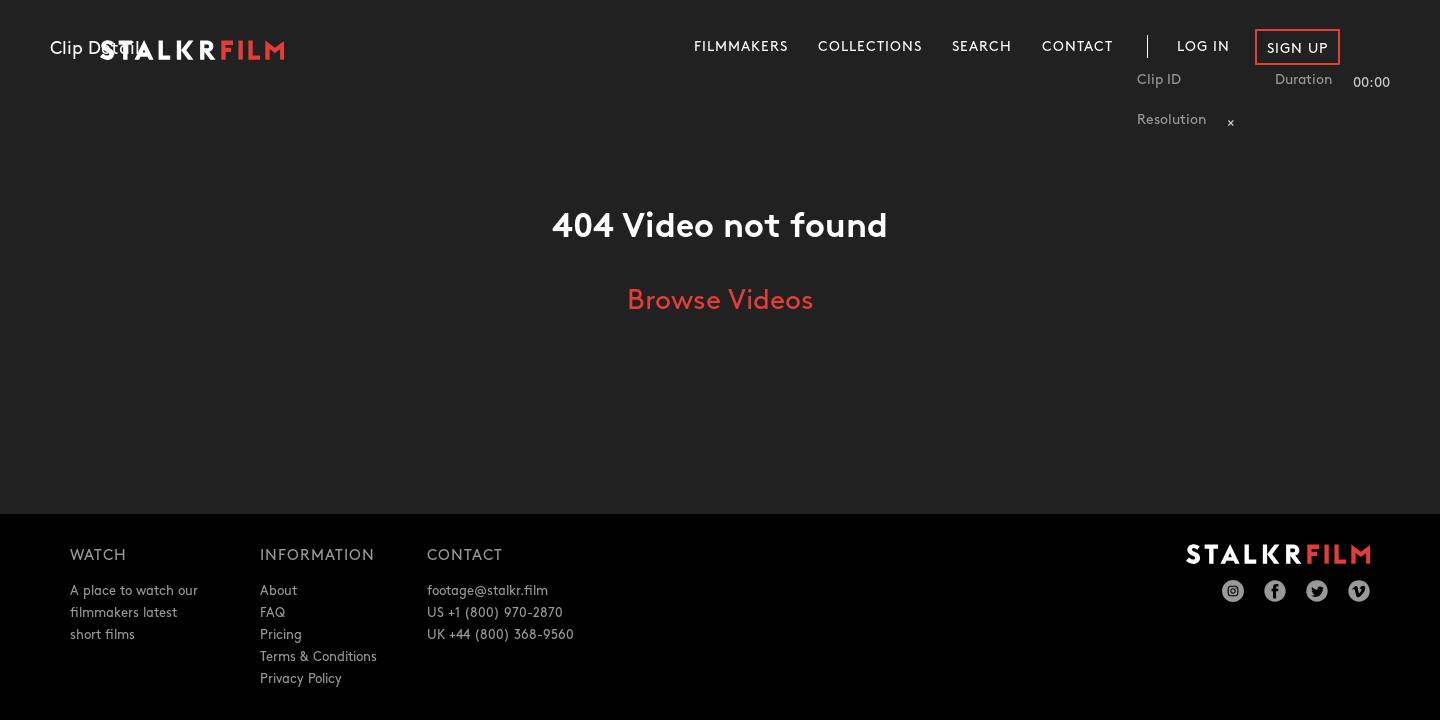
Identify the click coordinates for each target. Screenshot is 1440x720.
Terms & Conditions (318, 657)
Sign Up (1297, 48)
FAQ (272, 613)
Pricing (281, 635)
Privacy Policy (301, 679)
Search (982, 46)
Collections (870, 46)
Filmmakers (741, 46)
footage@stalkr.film (487, 591)
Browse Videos (720, 301)
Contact (1077, 46)
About (278, 591)
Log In (1203, 46)
